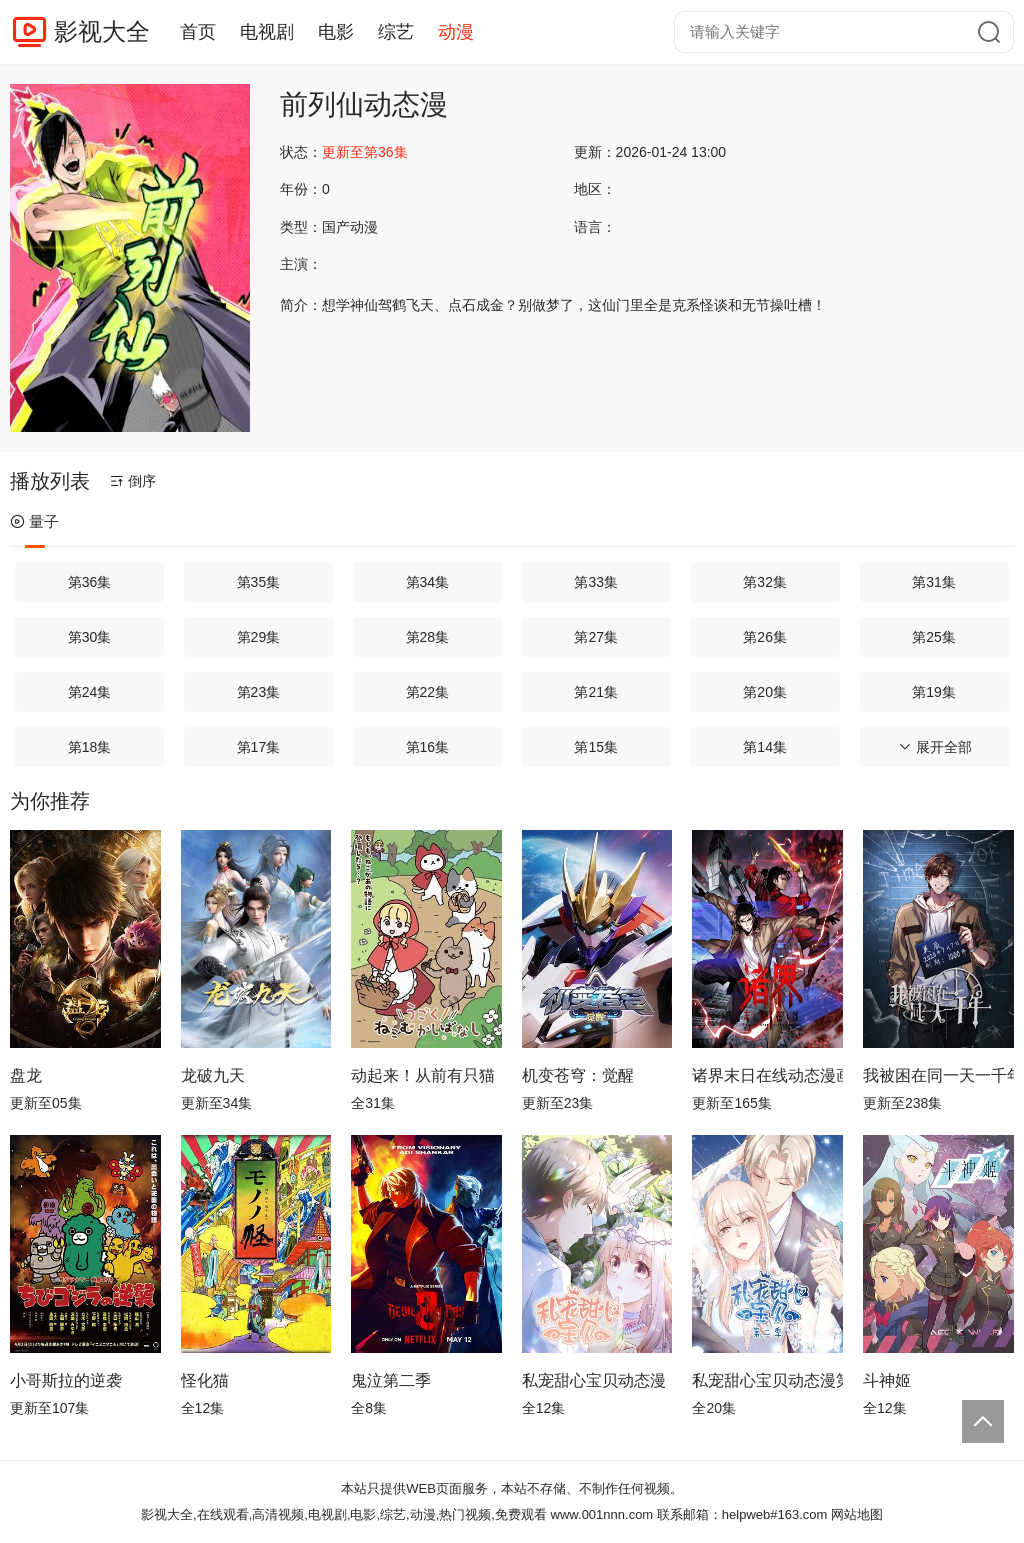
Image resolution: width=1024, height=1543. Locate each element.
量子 (34, 521)
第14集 (765, 747)
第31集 (934, 582)
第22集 (428, 692)
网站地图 (857, 1514)
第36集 (90, 582)
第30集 (90, 637)
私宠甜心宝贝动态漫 (594, 1380)
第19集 (934, 692)
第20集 (765, 692)
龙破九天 (213, 1075)
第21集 (596, 692)
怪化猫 (205, 1380)
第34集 (428, 582)
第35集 (259, 582)
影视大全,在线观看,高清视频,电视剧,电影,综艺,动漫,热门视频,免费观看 (344, 1514)
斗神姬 (887, 1380)
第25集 (934, 637)
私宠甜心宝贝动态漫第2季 (767, 1380)
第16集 (428, 747)
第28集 (428, 637)
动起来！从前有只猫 (423, 1075)
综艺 (396, 32)
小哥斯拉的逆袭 (66, 1380)
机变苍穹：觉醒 (578, 1075)
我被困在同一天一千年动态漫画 (938, 1075)
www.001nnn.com (602, 1514)
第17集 (259, 747)
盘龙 (26, 1075)
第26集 (765, 637)
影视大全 (102, 31)
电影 (336, 32)
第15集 (596, 747)
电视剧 (267, 32)
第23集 (259, 692)
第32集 (765, 582)
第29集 (259, 637)
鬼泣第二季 (391, 1380)
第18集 (90, 747)
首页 (198, 32)
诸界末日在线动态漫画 (767, 1075)
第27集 (596, 637)
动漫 (456, 32)
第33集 (596, 582)
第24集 (90, 692)
